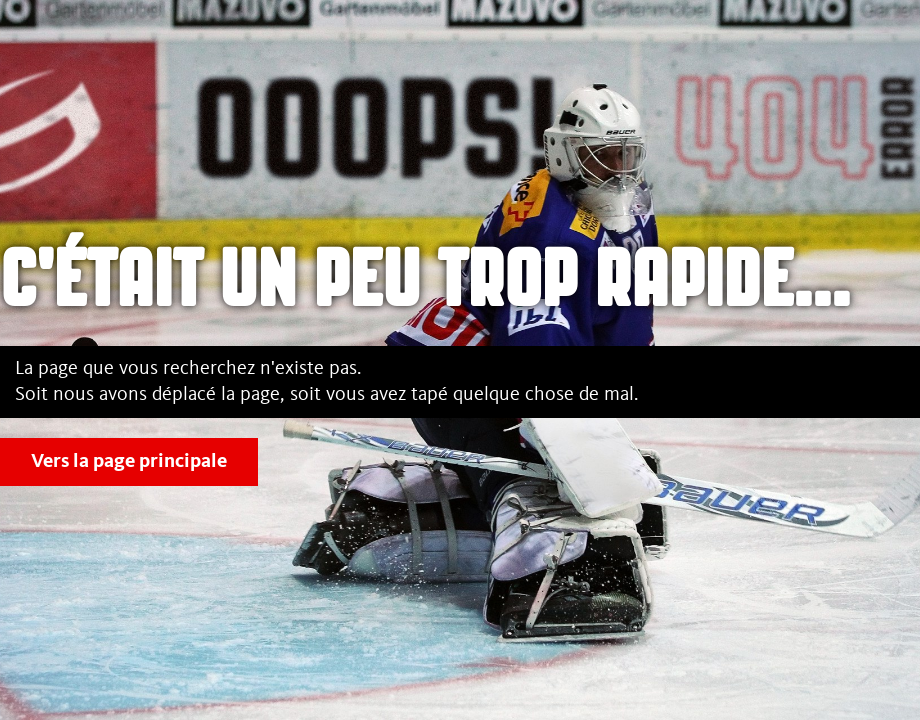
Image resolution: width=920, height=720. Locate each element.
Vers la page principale (129, 462)
